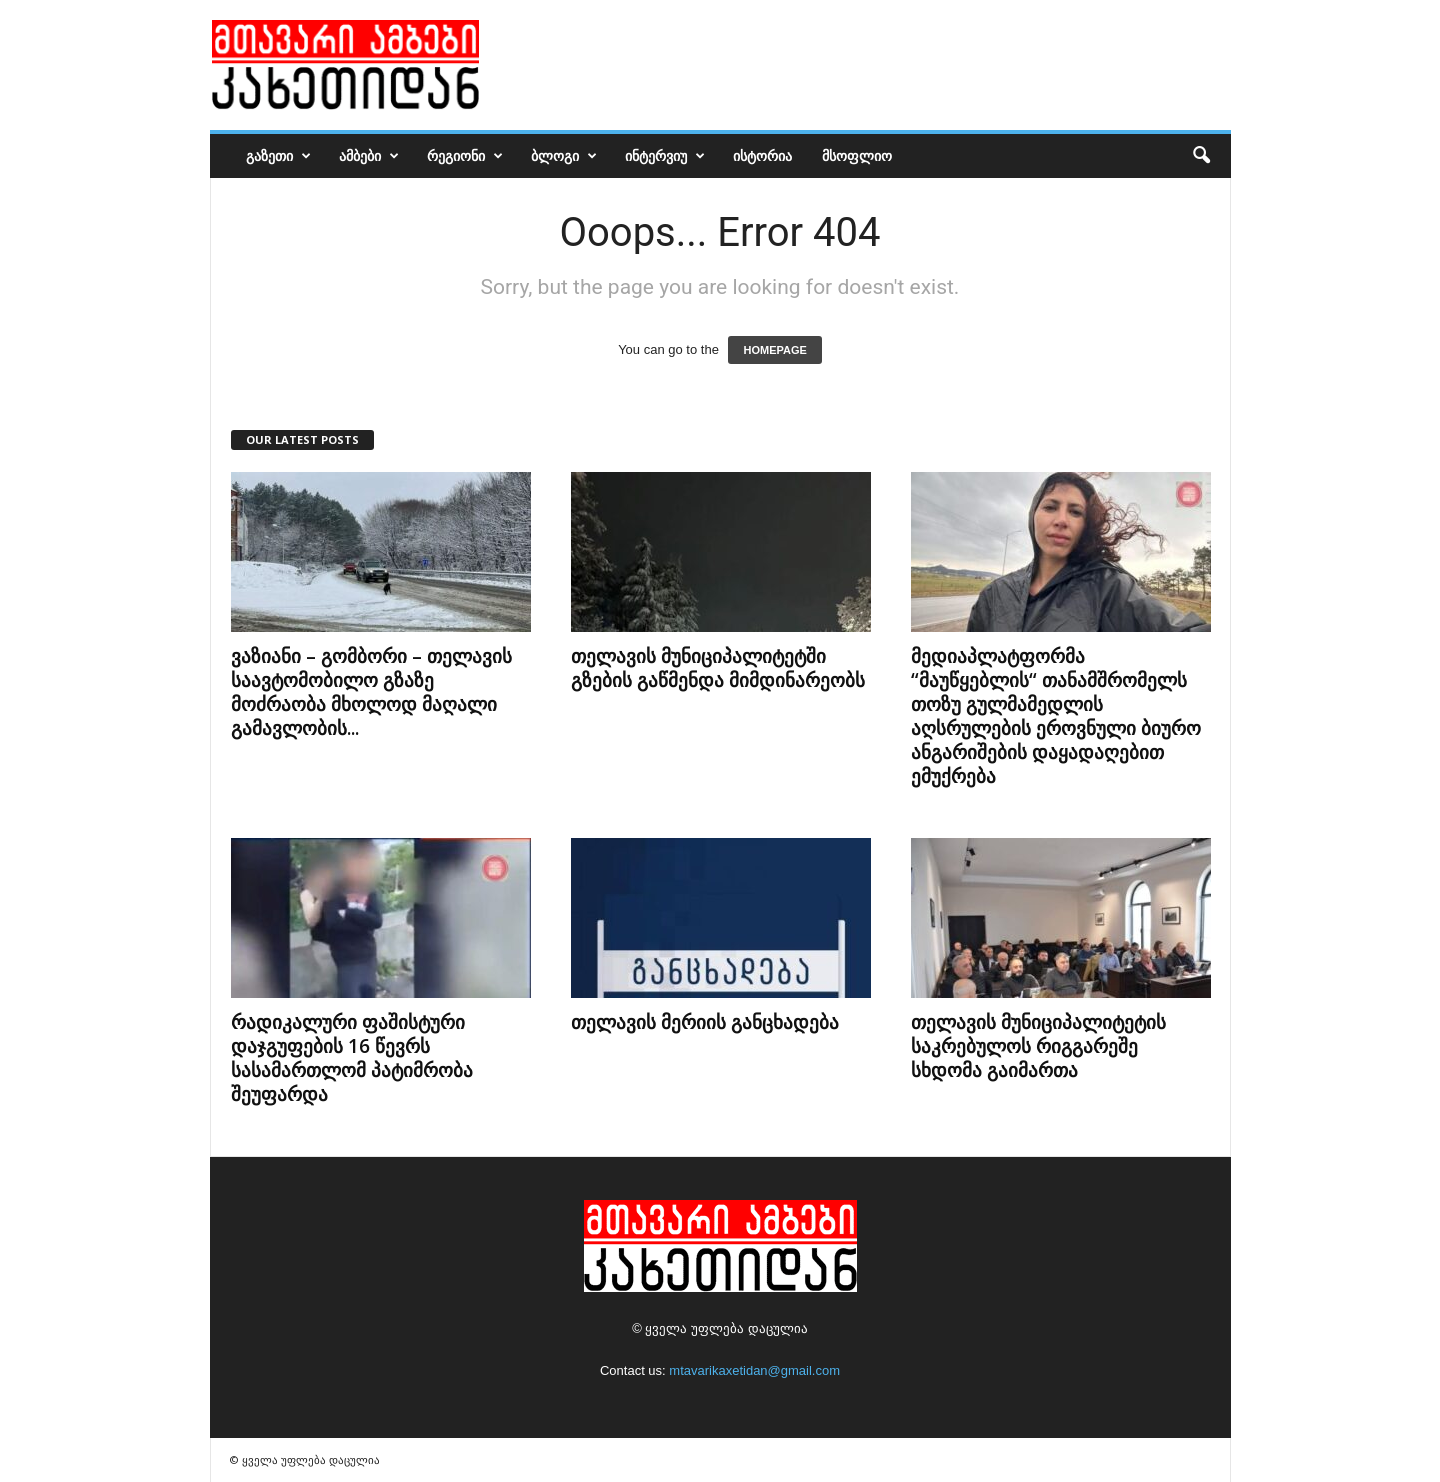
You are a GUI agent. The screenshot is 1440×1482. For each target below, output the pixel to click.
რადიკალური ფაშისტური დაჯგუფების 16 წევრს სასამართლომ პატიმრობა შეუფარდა (352, 1058)
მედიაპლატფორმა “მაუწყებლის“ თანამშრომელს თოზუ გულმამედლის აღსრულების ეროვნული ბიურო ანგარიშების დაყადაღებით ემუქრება (1056, 716)
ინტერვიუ (665, 156)
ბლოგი (564, 156)
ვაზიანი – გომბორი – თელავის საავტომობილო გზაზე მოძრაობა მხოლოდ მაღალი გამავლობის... (371, 692)
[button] (1201, 156)
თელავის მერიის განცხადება (705, 1022)
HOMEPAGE (774, 350)
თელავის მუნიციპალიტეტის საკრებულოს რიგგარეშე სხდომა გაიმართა (1038, 1046)
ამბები (369, 156)
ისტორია (762, 155)
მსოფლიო (857, 155)
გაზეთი (278, 156)
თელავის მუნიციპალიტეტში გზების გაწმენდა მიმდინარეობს (718, 668)
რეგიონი (465, 156)
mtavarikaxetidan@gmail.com (754, 1370)
